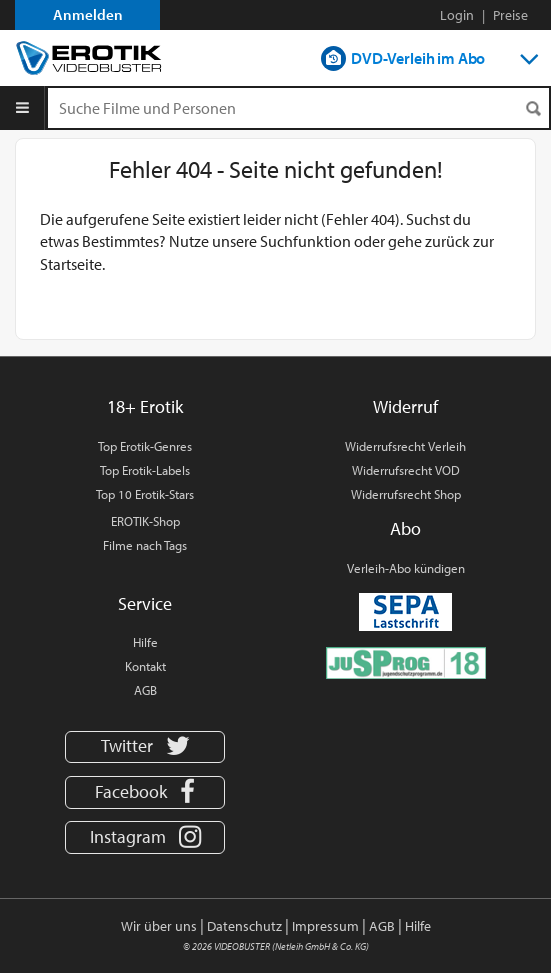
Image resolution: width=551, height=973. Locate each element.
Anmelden (88, 14)
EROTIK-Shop (145, 521)
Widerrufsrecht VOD (406, 470)
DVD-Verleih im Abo (418, 58)
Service (145, 603)
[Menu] (22, 108)
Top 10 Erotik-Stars (145, 494)
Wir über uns (159, 926)
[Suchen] (533, 108)
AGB (145, 690)
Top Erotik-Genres (145, 446)
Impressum (325, 926)
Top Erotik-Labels (145, 470)
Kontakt (145, 666)
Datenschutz (244, 926)
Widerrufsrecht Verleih (405, 446)
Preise (510, 15)
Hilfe (145, 642)
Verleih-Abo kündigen (406, 568)
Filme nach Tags (145, 545)
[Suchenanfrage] (298, 108)
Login (457, 15)
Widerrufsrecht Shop (406, 494)
